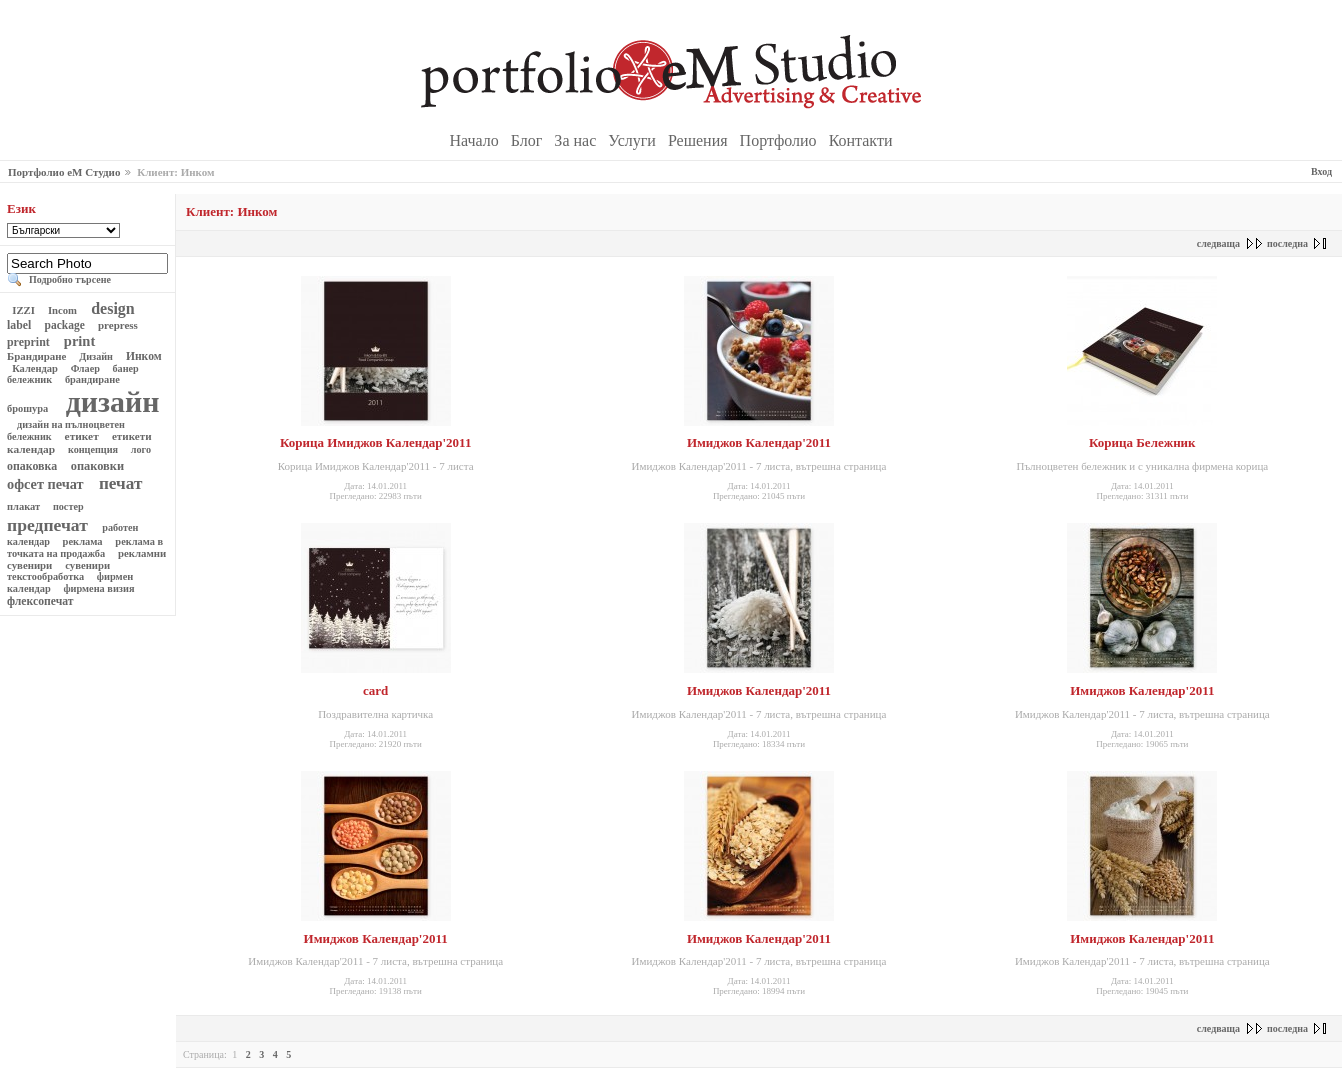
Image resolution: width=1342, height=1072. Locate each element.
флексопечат (41, 601)
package (65, 325)
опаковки (98, 466)
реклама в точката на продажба (85, 547)
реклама (82, 541)
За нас (577, 140)
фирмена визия (99, 588)
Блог (529, 140)
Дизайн (96, 356)
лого (140, 449)
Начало (476, 140)
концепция (92, 449)
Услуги (634, 140)
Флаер (85, 368)
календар (32, 449)
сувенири (88, 565)
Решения (700, 140)
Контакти (861, 140)
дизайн (108, 401)
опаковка (33, 466)
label (20, 325)
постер (68, 506)
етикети (131, 436)
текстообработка (47, 576)
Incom (62, 310)
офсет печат (47, 484)
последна (1287, 243)
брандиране (92, 379)
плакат (25, 506)
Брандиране (38, 356)
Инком (144, 356)
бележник (31, 379)
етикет (82, 436)
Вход (1321, 171)
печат (121, 483)
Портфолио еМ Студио (64, 172)
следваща (1218, 243)
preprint (30, 342)
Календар (35, 368)
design (113, 308)
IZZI (24, 310)
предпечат (49, 525)
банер (125, 368)
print (79, 341)
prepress (117, 325)
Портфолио (780, 140)
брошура (29, 408)
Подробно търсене (70, 279)
